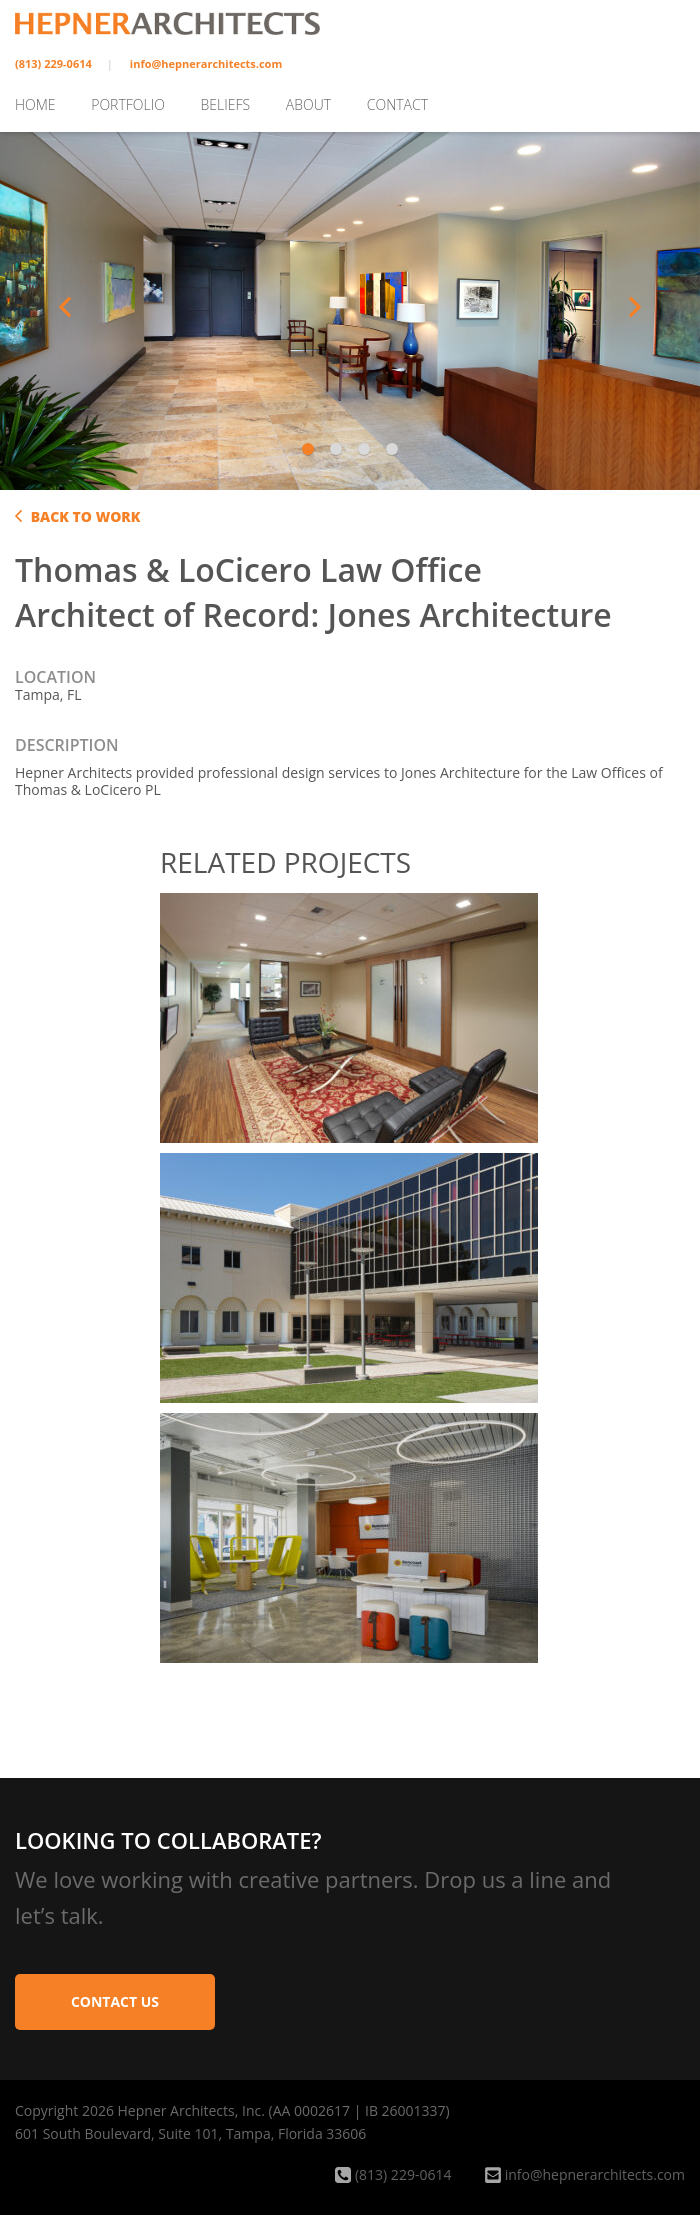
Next (635, 307)
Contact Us (115, 2001)
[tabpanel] (350, 307)
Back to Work (77, 516)
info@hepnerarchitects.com (206, 63)
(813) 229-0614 (53, 63)
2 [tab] (338, 449)
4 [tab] (394, 449)
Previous (65, 307)
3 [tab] (366, 449)
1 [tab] (310, 449)
